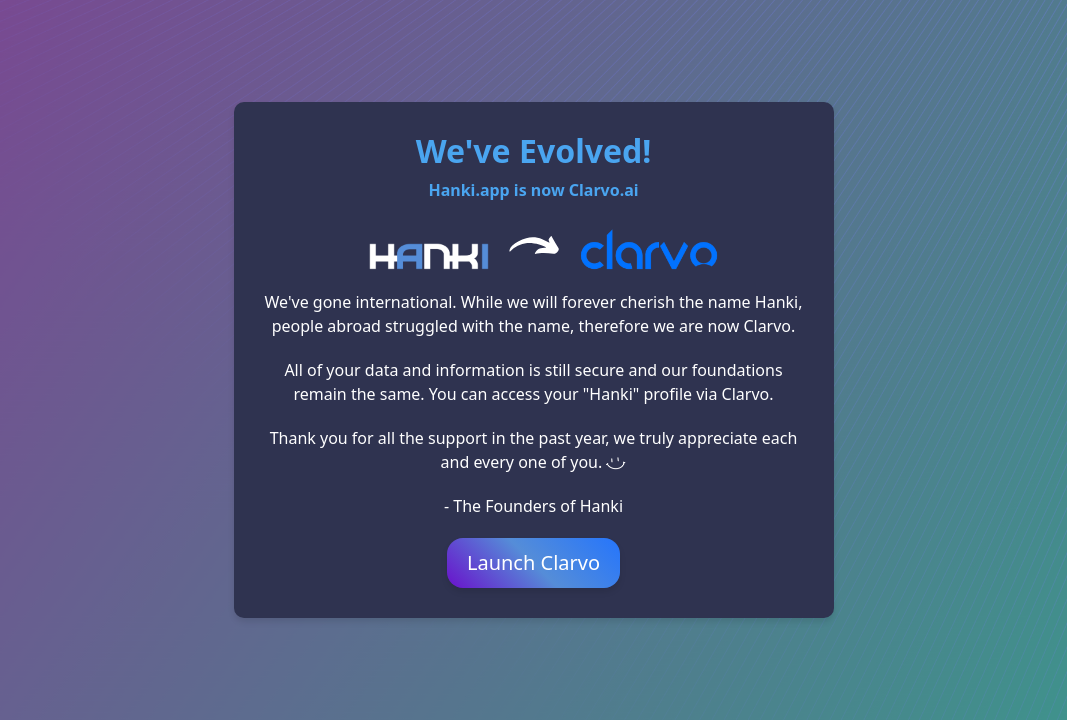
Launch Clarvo (533, 562)
